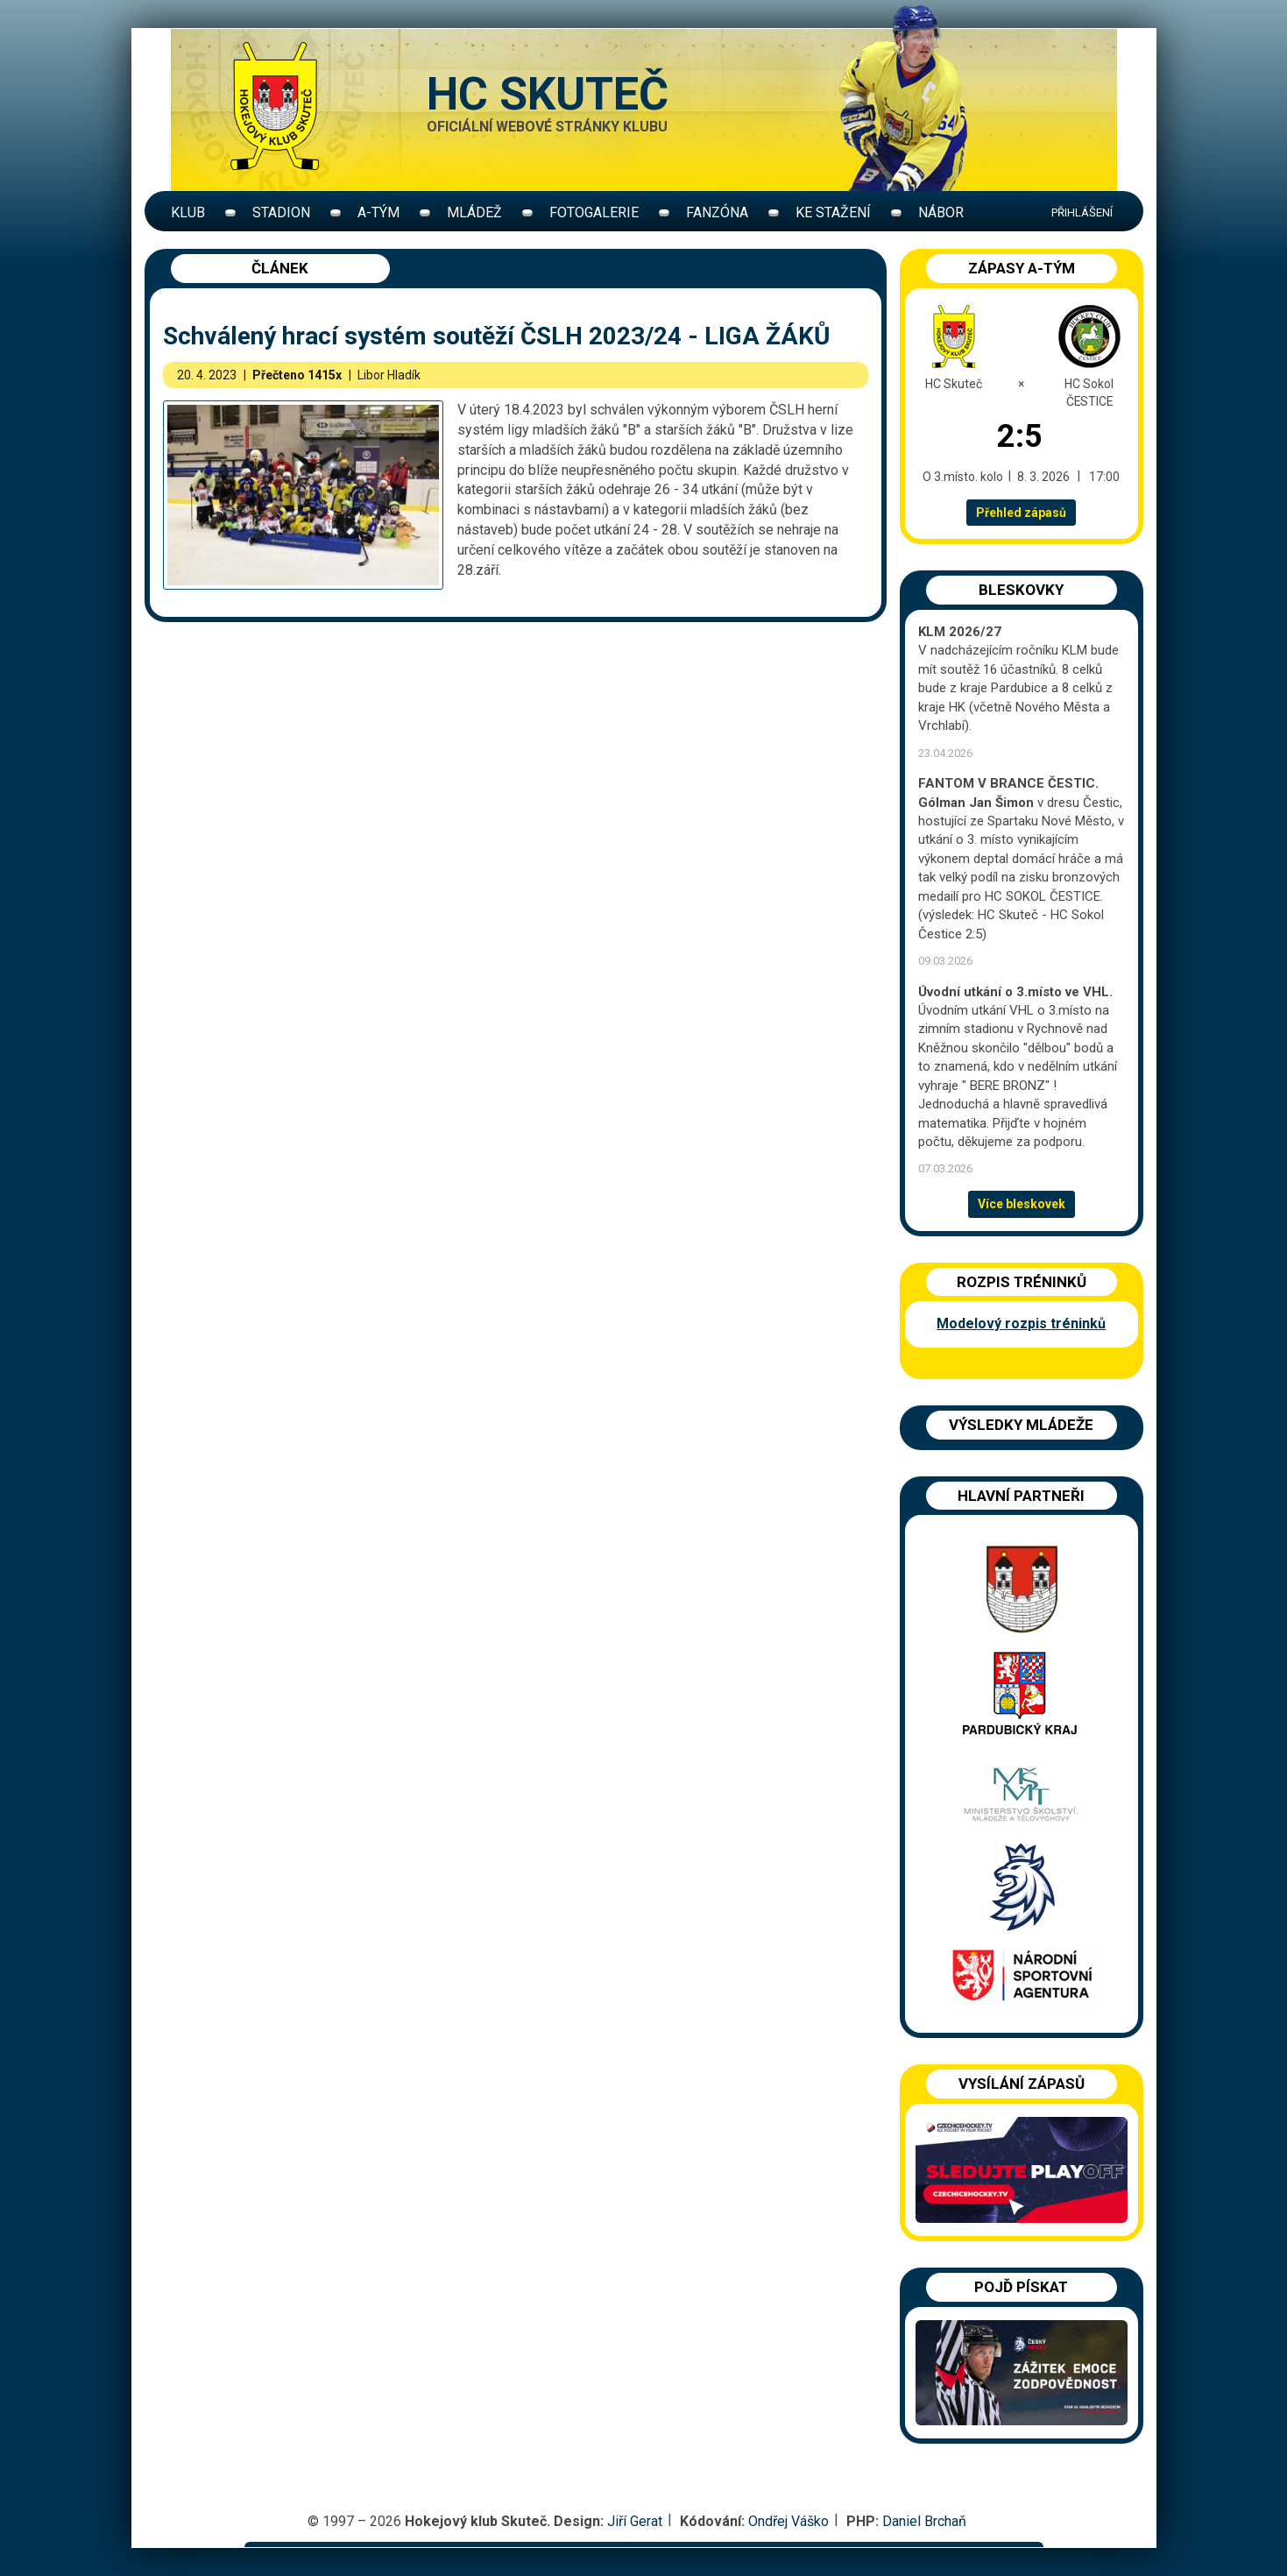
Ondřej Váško (788, 2521)
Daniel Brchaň (924, 2521)
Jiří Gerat (634, 2521)
